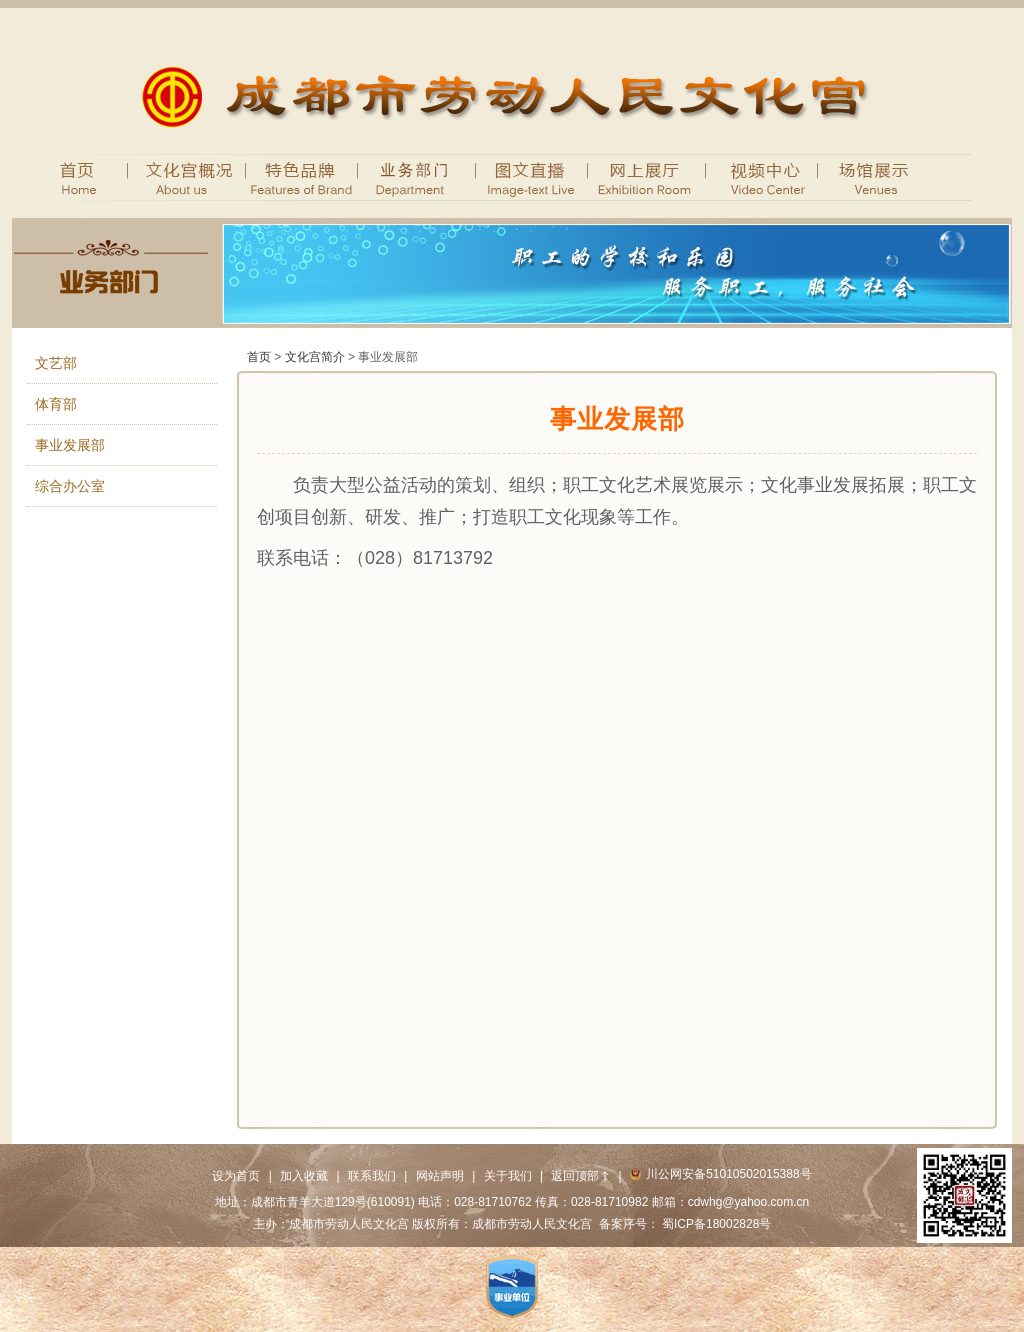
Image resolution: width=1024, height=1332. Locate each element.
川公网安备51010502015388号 (721, 1174)
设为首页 (236, 1176)
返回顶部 (580, 1176)
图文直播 (532, 176)
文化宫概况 (177, 176)
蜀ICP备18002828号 (716, 1224)
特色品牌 (302, 176)
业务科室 (417, 176)
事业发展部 (70, 445)
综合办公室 (70, 486)
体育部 (56, 404)
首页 (70, 176)
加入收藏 (304, 1176)
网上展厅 (647, 176)
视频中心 (762, 176)
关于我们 (508, 1176)
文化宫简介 (315, 357)
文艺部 (56, 363)
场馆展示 (877, 176)
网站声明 (440, 1176)
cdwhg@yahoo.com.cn (749, 1202)
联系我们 (372, 1176)
